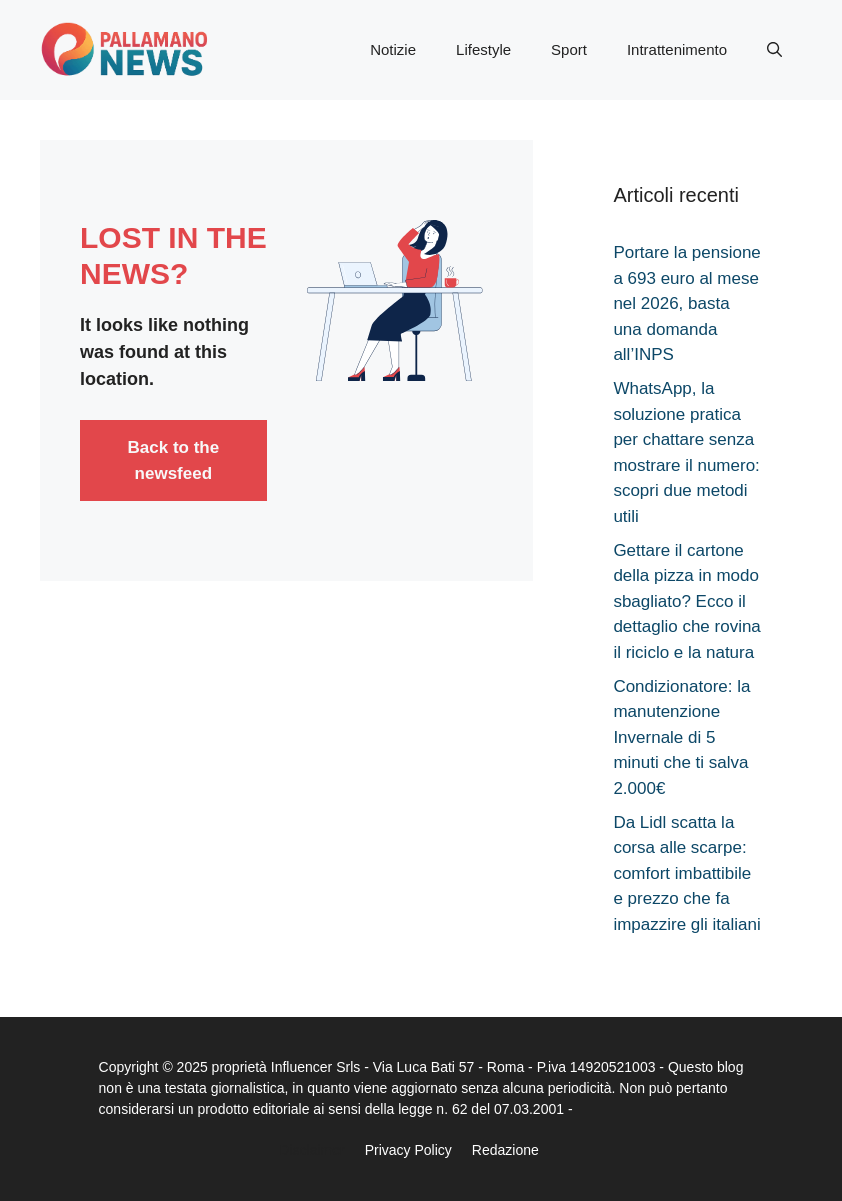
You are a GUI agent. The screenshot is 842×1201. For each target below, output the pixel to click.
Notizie (393, 49)
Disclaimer (311, 1150)
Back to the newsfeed (174, 460)
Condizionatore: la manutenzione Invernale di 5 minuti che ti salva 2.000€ (681, 737)
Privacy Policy (408, 1150)
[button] (774, 50)
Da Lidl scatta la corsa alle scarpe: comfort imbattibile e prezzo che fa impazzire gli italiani (686, 873)
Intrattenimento (677, 49)
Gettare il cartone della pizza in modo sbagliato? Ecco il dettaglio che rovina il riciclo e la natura (686, 601)
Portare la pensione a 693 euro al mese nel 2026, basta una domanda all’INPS (686, 303)
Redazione (505, 1150)
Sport (569, 49)
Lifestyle (483, 49)
